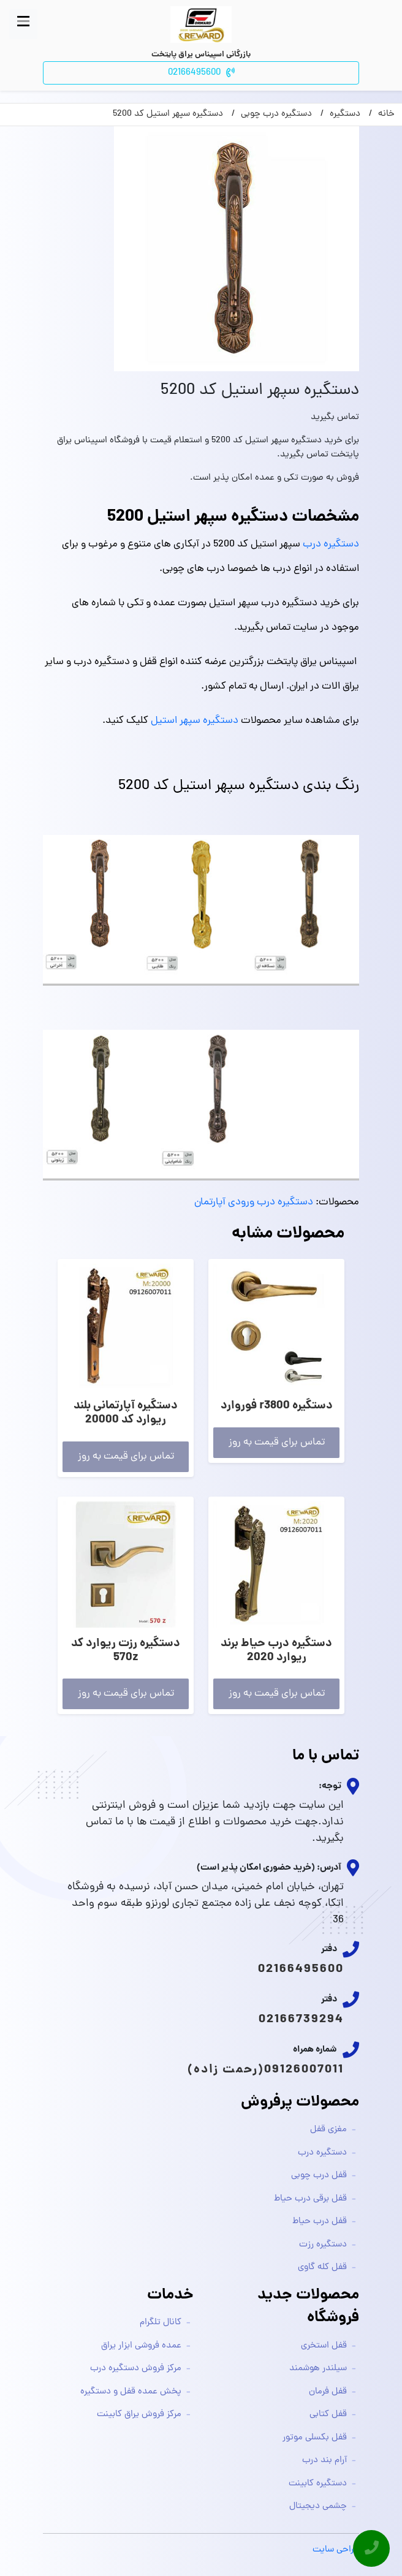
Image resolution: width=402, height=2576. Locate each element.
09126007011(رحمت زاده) (266, 2070)
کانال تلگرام (160, 2323)
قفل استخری (324, 2346)
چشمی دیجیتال (318, 2506)
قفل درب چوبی (319, 2176)
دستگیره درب (331, 545)
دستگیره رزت (323, 2245)
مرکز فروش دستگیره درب (135, 2369)
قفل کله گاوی (322, 2268)
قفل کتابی (328, 2415)
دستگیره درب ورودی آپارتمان (253, 1203)
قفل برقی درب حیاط (310, 2199)
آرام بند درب (324, 2460)
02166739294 (301, 2020)
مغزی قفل (328, 2130)
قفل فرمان (328, 2392)
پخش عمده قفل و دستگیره (130, 2392)
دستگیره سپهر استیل (194, 721)
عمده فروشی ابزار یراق (141, 2346)
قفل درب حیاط (319, 2222)
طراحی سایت (336, 2550)
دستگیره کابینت (318, 2484)
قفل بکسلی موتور (315, 2438)
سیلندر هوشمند (318, 2369)
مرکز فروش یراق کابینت (139, 2415)
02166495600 (301, 1969)
